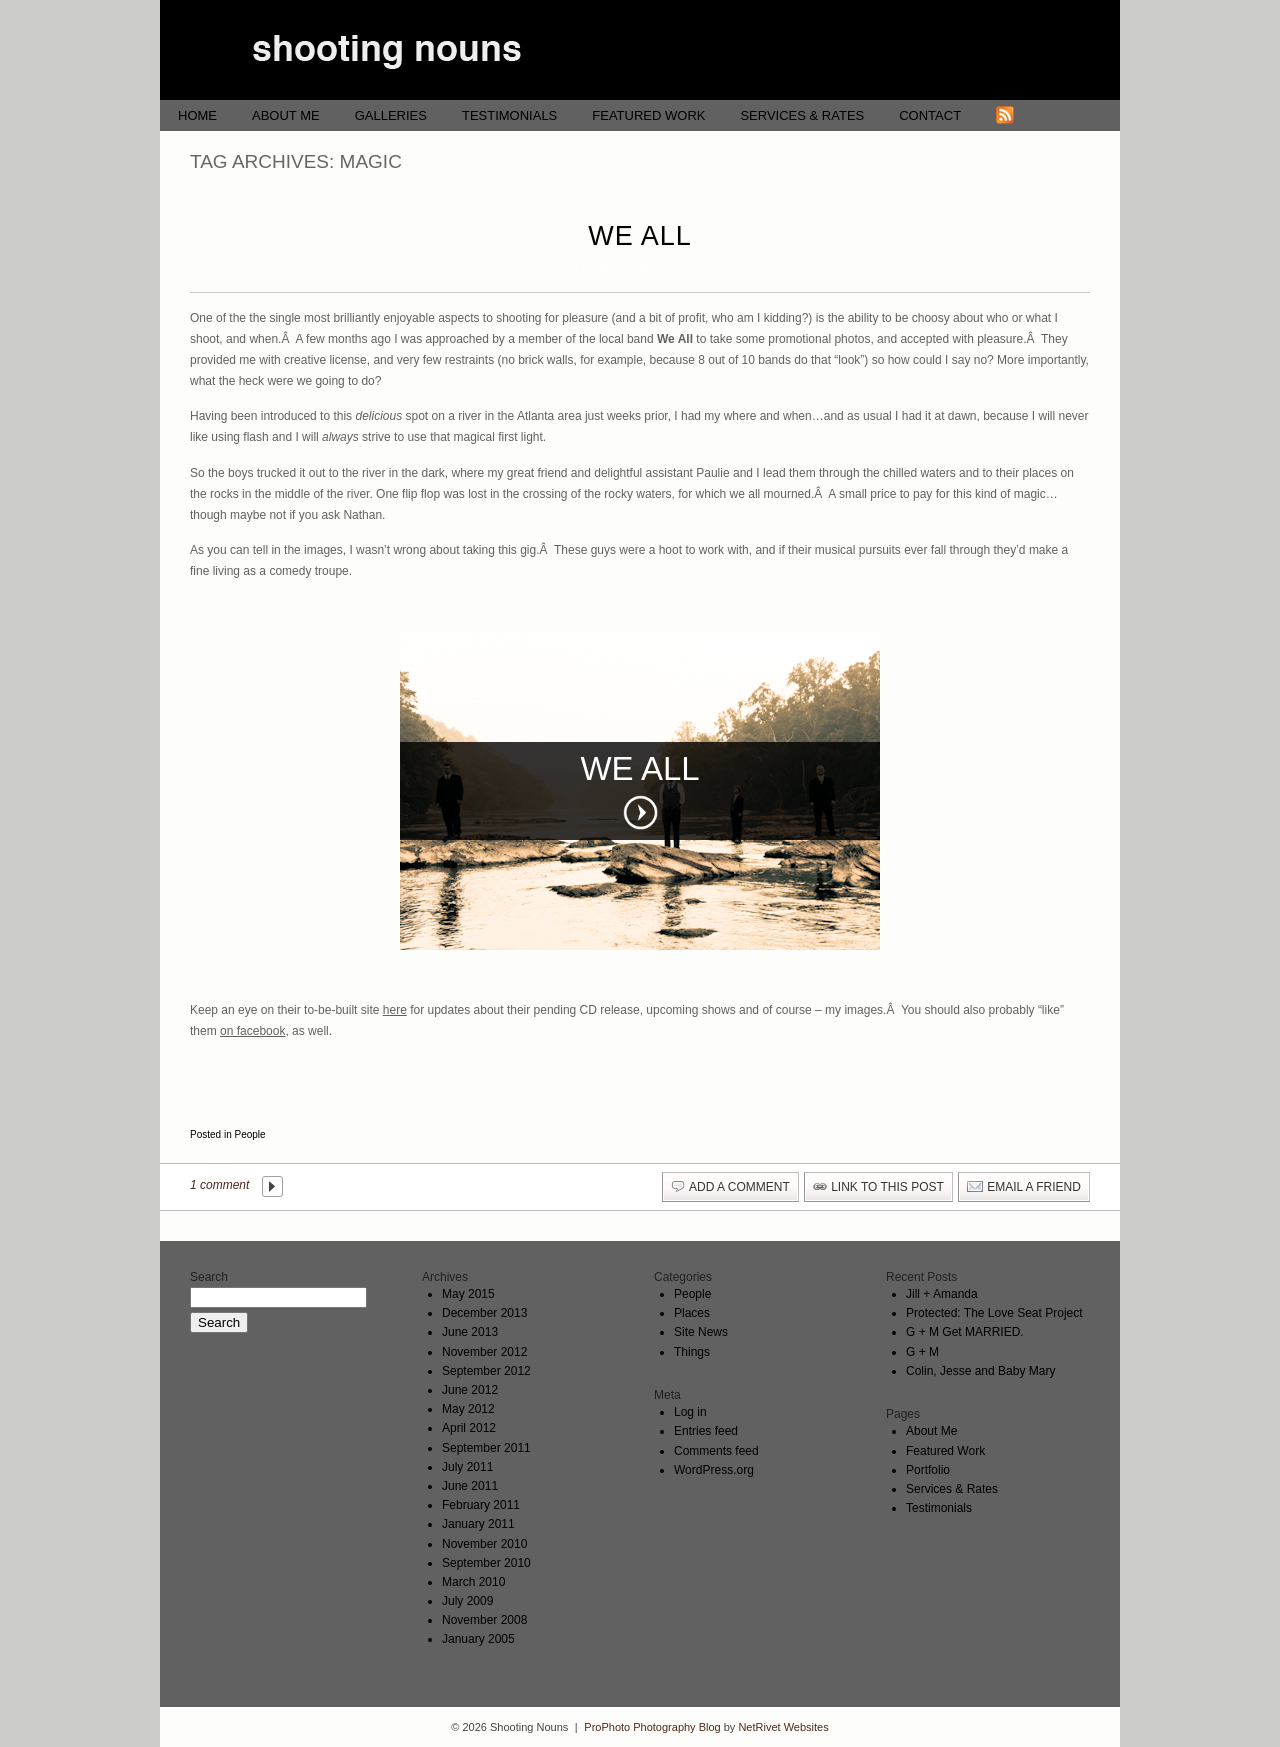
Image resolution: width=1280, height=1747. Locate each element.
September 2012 (486, 1371)
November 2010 (484, 1544)
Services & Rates (802, 115)
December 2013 (484, 1313)
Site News (701, 1332)
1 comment (219, 1185)
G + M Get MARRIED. (965, 1332)
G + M (922, 1352)
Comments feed (716, 1451)
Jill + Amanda (942, 1294)
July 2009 (467, 1601)
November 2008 (484, 1620)
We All (640, 236)
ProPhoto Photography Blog (652, 1727)
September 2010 (486, 1563)
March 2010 (473, 1582)
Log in (690, 1412)
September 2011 (486, 1448)
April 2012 (469, 1428)
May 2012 (468, 1409)
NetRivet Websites (783, 1727)
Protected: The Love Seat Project (994, 1313)
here (395, 1010)
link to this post (887, 1187)
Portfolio (928, 1470)
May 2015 (468, 1294)
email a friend (1034, 1187)
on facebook (252, 1031)
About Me (286, 115)
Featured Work (648, 115)
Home (197, 115)
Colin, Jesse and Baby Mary (980, 1371)
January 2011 (478, 1524)
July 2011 (467, 1467)
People (249, 1134)
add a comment (739, 1187)
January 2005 (478, 1639)
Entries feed (706, 1431)
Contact (930, 115)
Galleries (391, 115)
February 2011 (481, 1505)
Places (692, 1313)
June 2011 (470, 1486)
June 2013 (470, 1332)
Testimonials (509, 115)
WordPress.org (714, 1470)
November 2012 (484, 1352)
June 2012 (470, 1390)
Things (692, 1352)
